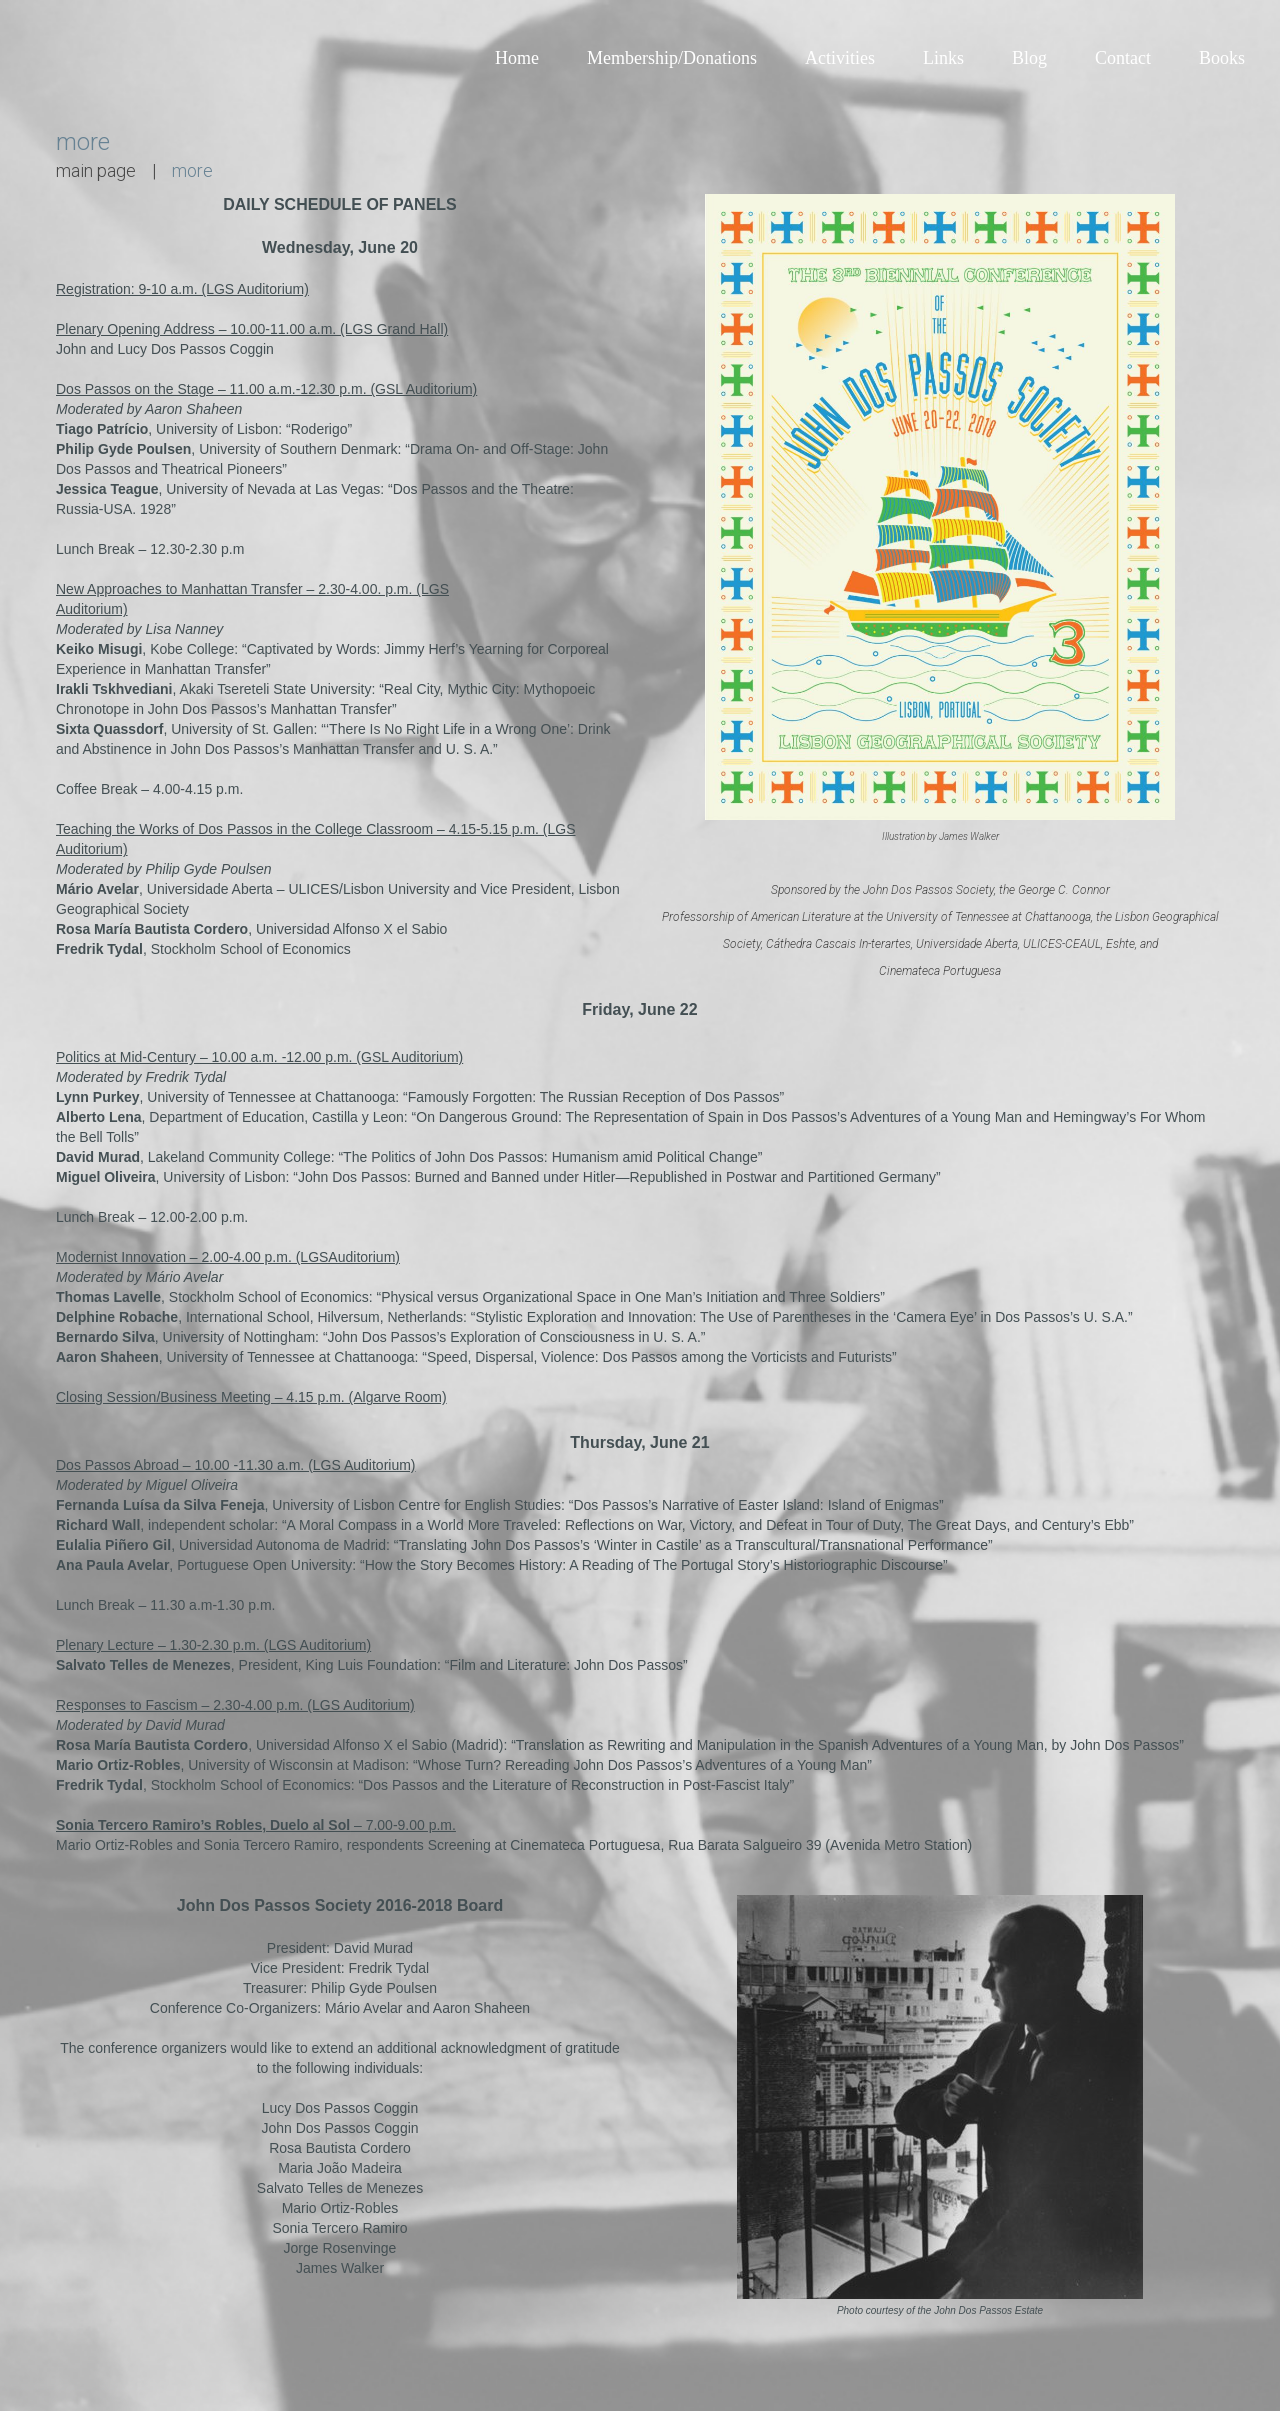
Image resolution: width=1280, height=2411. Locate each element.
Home (517, 58)
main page (96, 170)
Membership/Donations (672, 58)
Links (943, 58)
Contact (1123, 58)
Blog (1029, 58)
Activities (840, 58)
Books (1222, 58)
